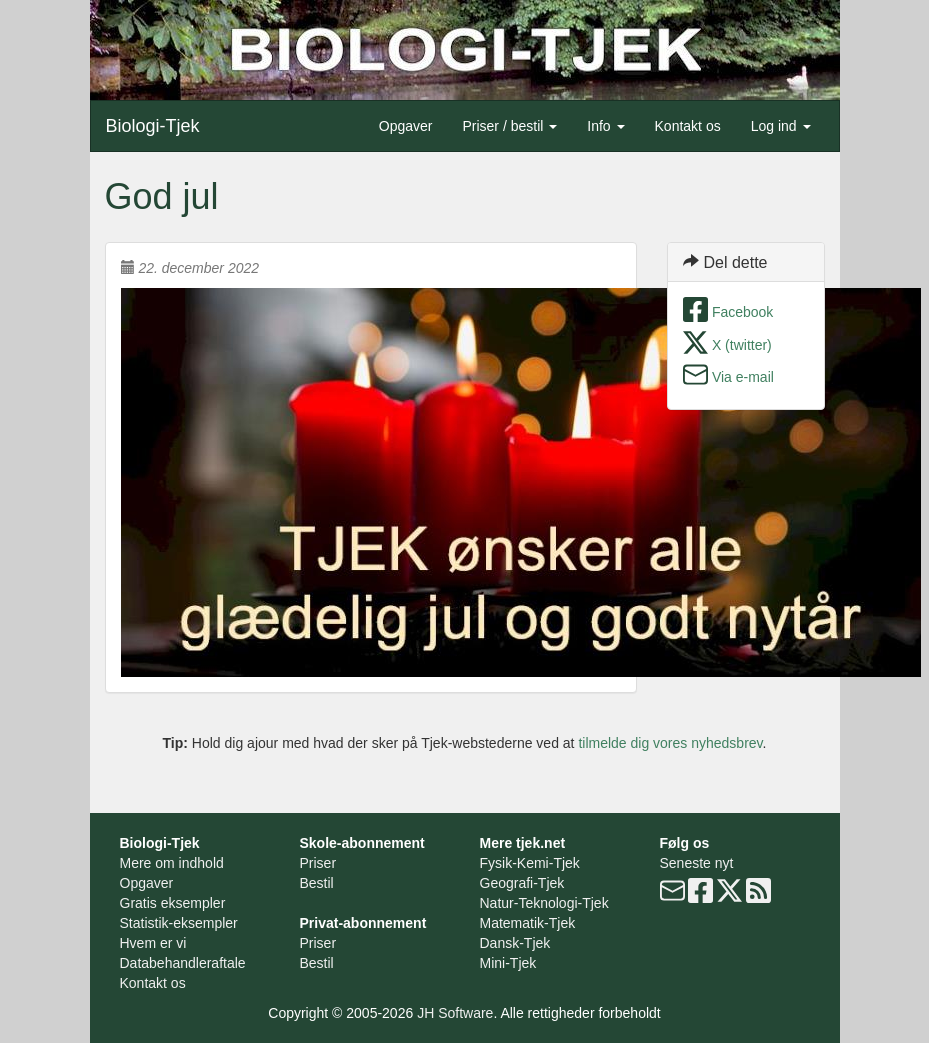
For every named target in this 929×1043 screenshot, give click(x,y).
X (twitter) (742, 345)
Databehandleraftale (183, 963)
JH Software (455, 1013)
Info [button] (605, 126)
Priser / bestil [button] (509, 126)
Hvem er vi (153, 943)
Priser (318, 863)
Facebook (742, 312)
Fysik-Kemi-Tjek (530, 863)
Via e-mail (743, 377)
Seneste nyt (697, 863)
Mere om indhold (172, 863)
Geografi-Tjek (522, 883)
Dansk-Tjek (515, 943)
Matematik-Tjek (528, 923)
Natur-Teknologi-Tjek (544, 903)
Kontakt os (688, 126)
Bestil (317, 883)
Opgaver (406, 126)
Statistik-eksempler (179, 923)
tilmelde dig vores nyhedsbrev (670, 743)
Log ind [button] (781, 126)
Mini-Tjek (508, 963)
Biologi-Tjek (153, 126)
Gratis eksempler (173, 903)
